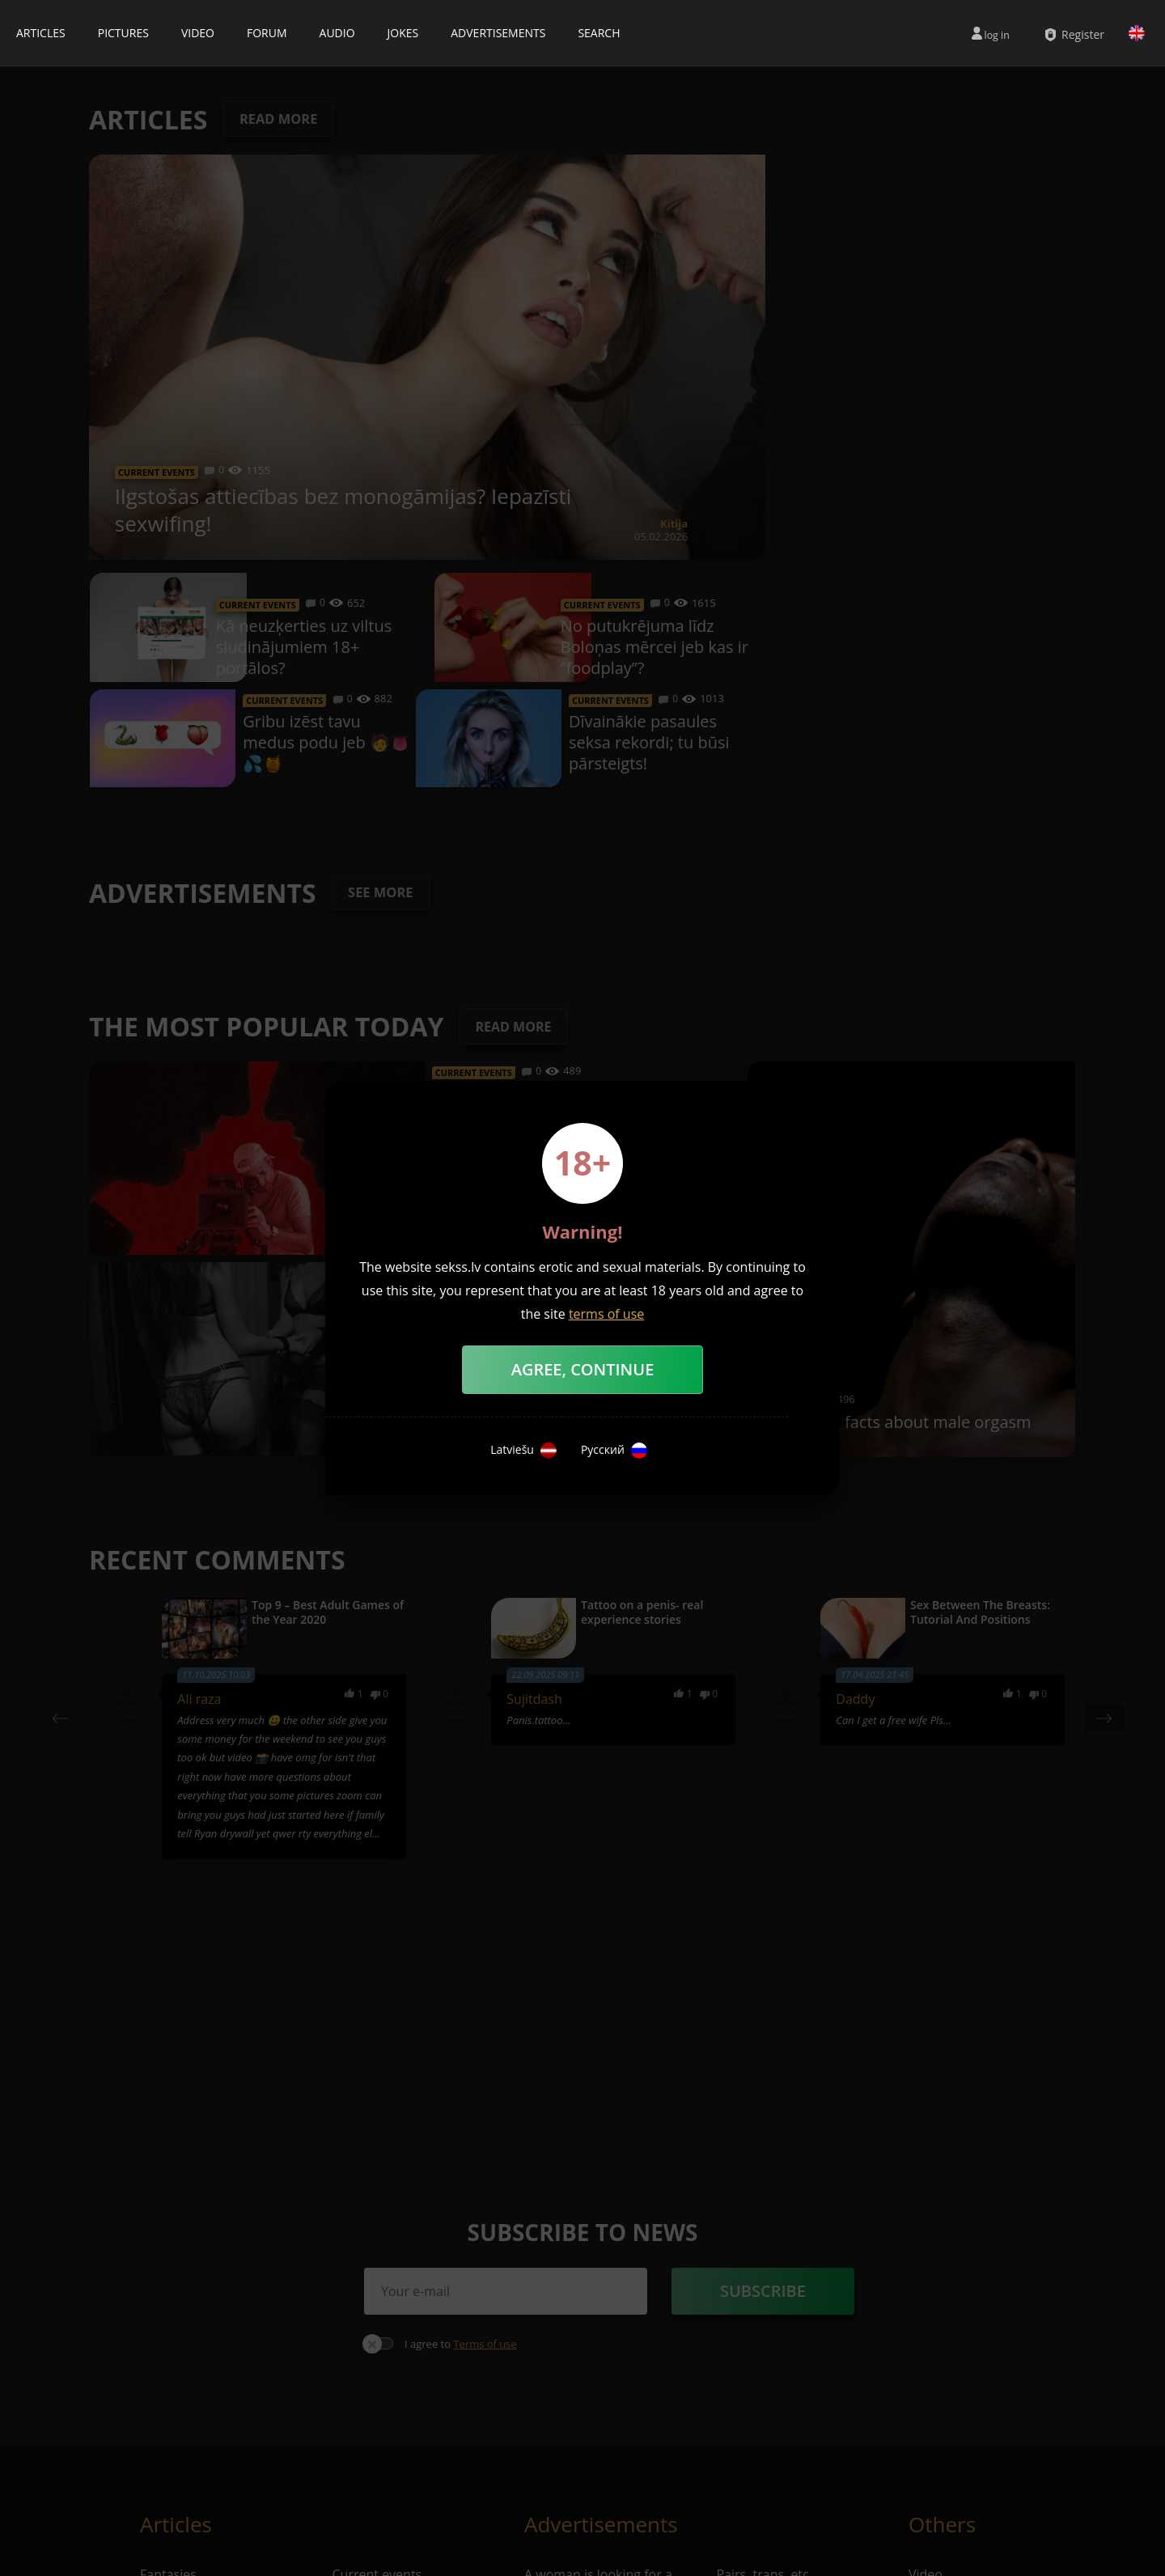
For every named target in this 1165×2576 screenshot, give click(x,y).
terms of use (606, 1314)
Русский (614, 1451)
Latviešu (523, 1451)
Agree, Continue (583, 1369)
